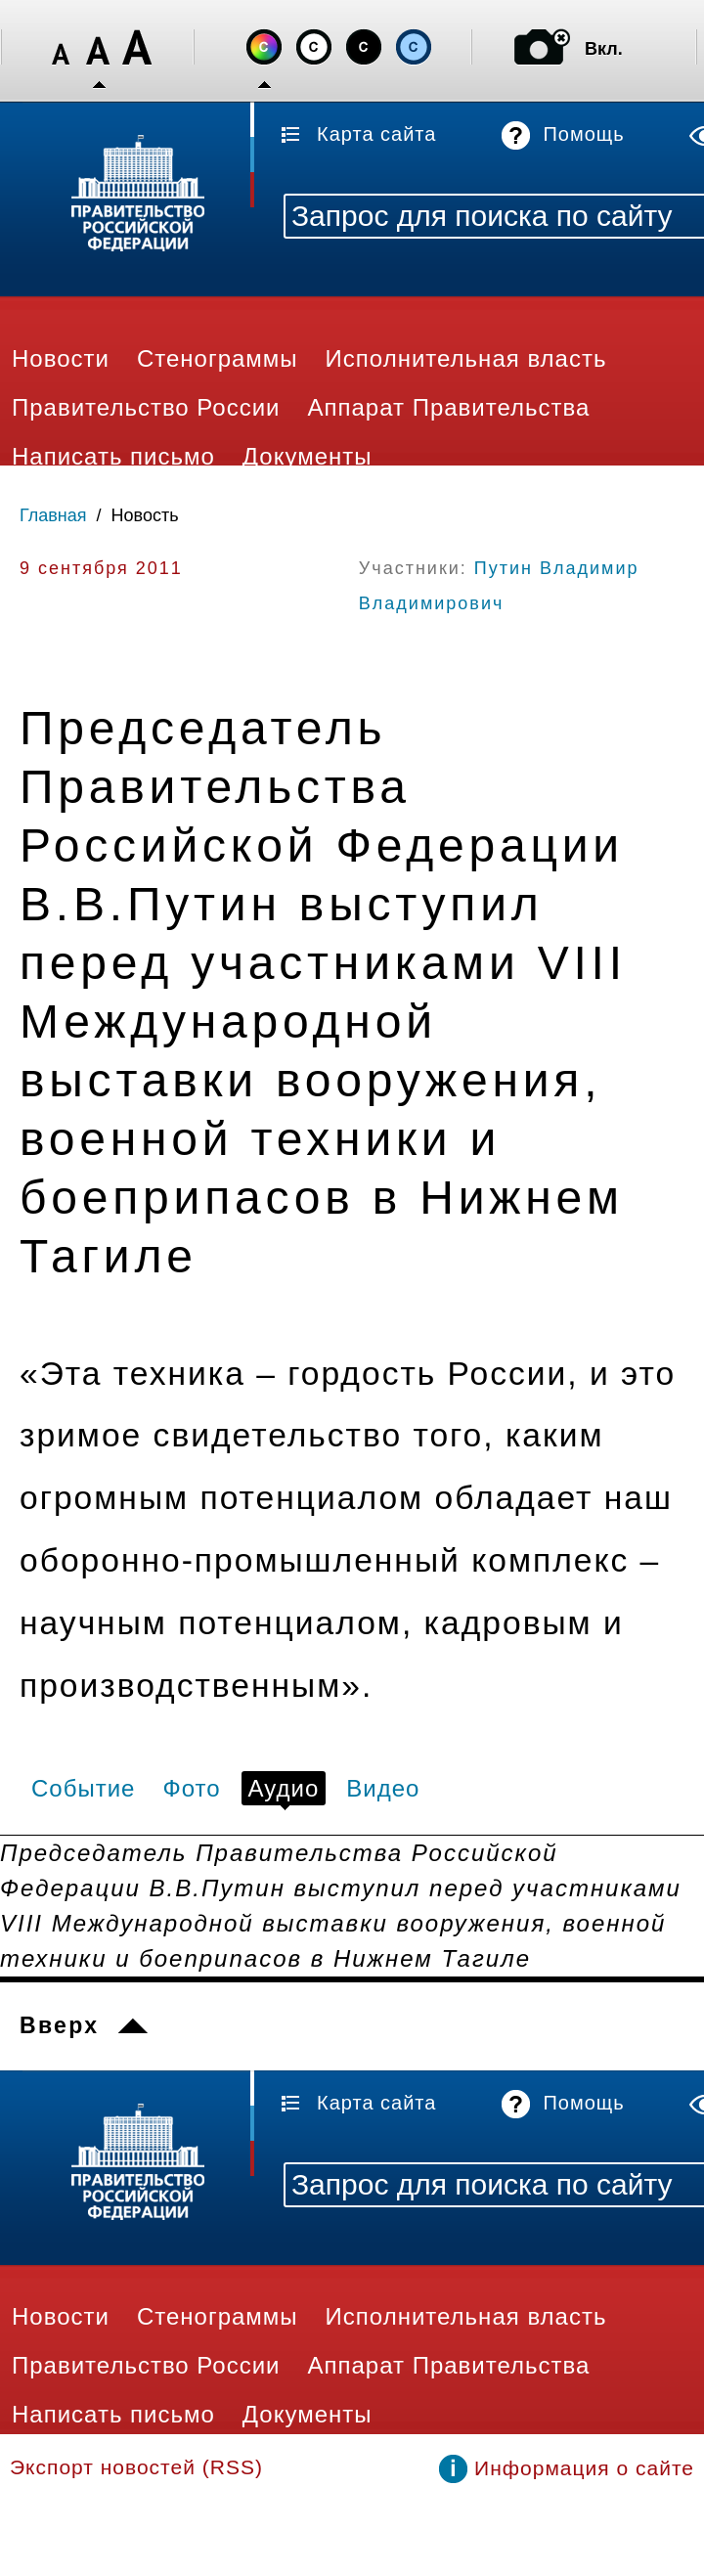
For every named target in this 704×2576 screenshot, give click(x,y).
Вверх (59, 2025)
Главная (53, 515)
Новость (145, 515)
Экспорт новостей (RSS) (136, 2467)
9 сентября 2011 (101, 568)
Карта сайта (376, 134)
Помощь (583, 134)
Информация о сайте (584, 2468)
